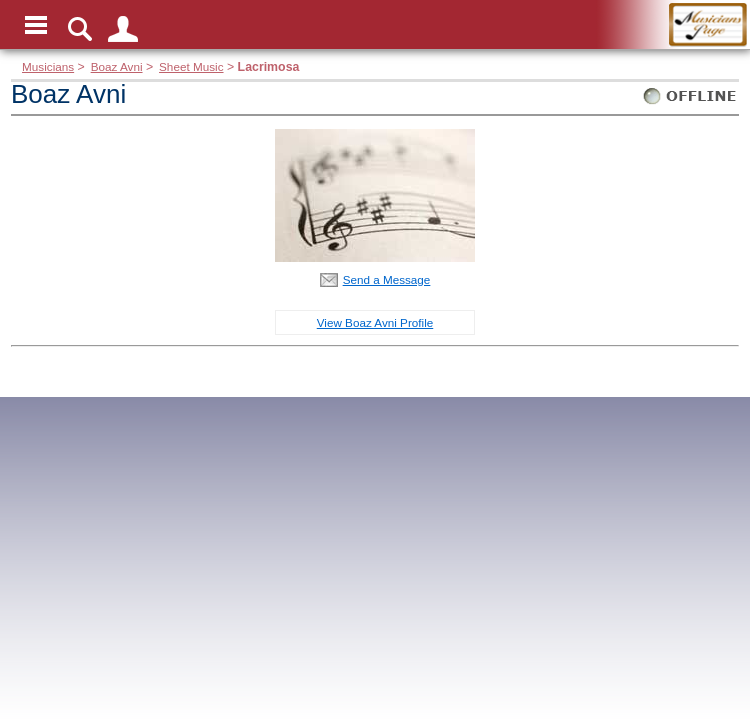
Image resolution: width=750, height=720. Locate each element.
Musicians (48, 66)
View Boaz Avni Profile (375, 322)
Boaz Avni (117, 66)
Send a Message (387, 279)
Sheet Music (191, 66)
